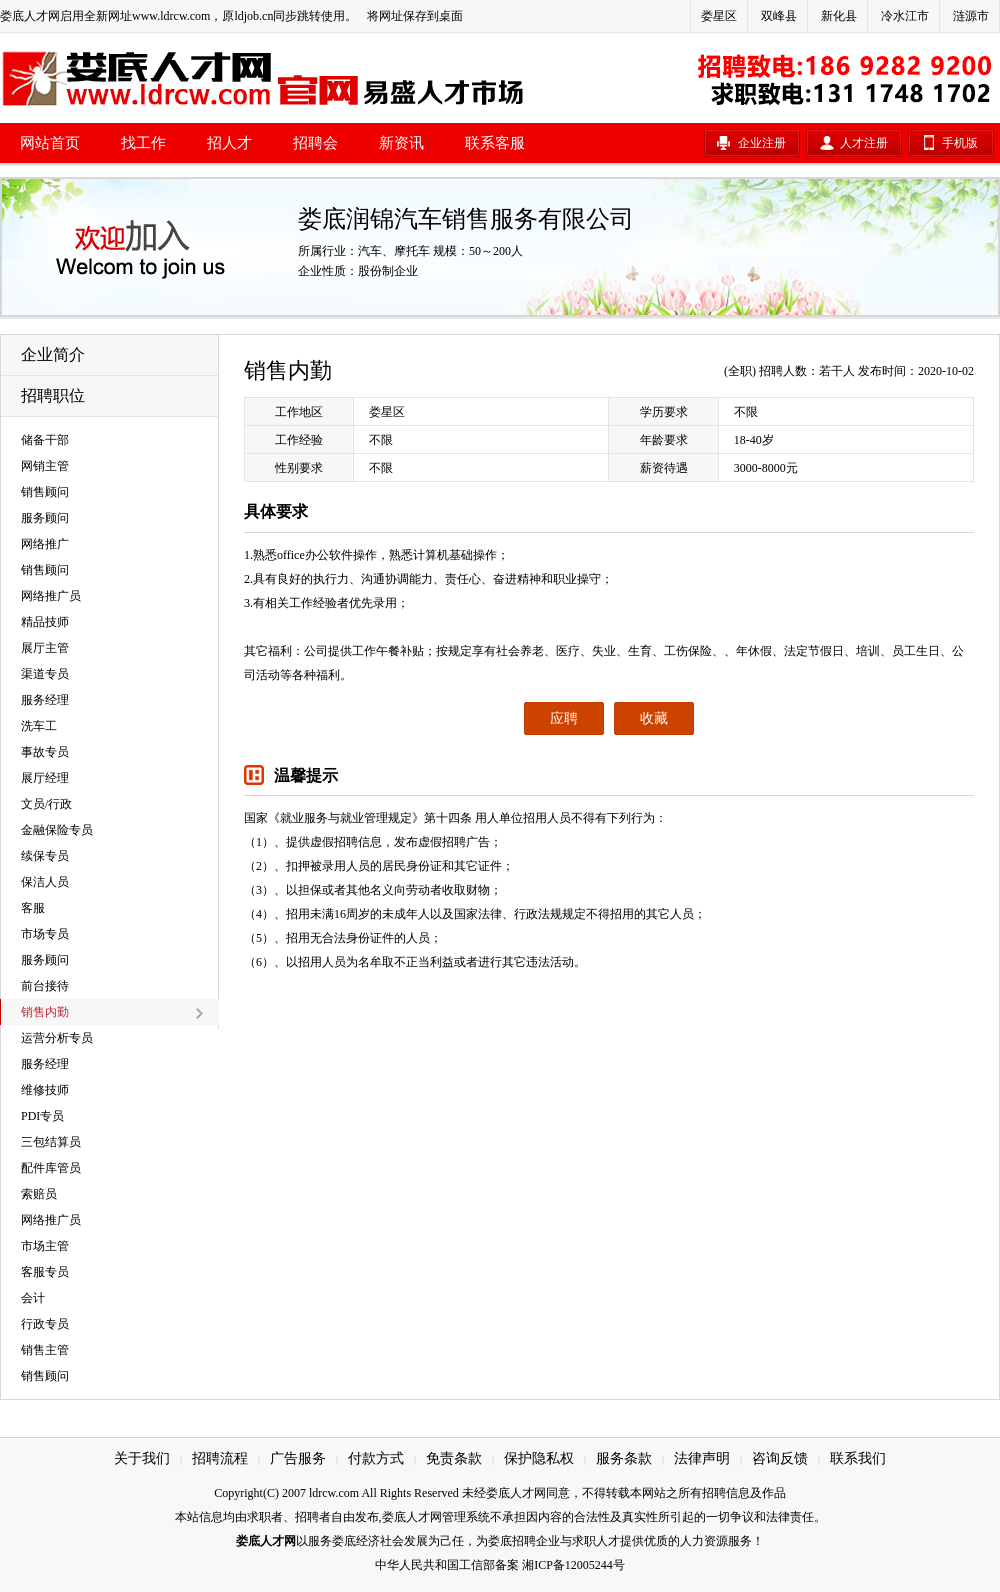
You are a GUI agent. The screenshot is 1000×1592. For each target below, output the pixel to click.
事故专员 (45, 752)
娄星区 (719, 16)
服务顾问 (45, 518)
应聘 (564, 718)
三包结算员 (51, 1142)
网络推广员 (51, 596)
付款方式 (376, 1458)
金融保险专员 (57, 830)
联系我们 (858, 1458)
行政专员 (45, 1324)
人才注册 (864, 143)
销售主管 (45, 1350)
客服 (33, 908)
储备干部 (45, 440)
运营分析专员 (57, 1038)
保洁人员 (45, 882)
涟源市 (971, 16)
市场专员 (45, 934)
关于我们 (142, 1458)
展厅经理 (45, 778)
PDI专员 (42, 1116)
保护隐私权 (539, 1458)
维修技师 (45, 1090)
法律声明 (702, 1458)
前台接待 (45, 986)
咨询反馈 (780, 1458)
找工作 (143, 143)
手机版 (960, 143)
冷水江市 (905, 16)
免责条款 (454, 1458)
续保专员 (45, 856)
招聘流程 (220, 1458)
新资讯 (401, 143)
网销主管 (45, 466)
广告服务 (298, 1458)
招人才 (229, 143)
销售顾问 (45, 492)
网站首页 (50, 143)
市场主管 (45, 1246)
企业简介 (53, 354)
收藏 (654, 718)
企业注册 (762, 143)
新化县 (839, 16)
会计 (33, 1298)
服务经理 (45, 700)
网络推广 (45, 544)
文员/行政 (46, 804)
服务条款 (624, 1458)
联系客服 (495, 143)
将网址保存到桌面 (415, 16)
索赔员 (39, 1194)
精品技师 (45, 622)
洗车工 (39, 726)
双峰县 (779, 16)
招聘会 (315, 143)
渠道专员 (45, 674)
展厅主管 (45, 648)
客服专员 (45, 1272)
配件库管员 (51, 1168)
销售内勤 (45, 1012)
